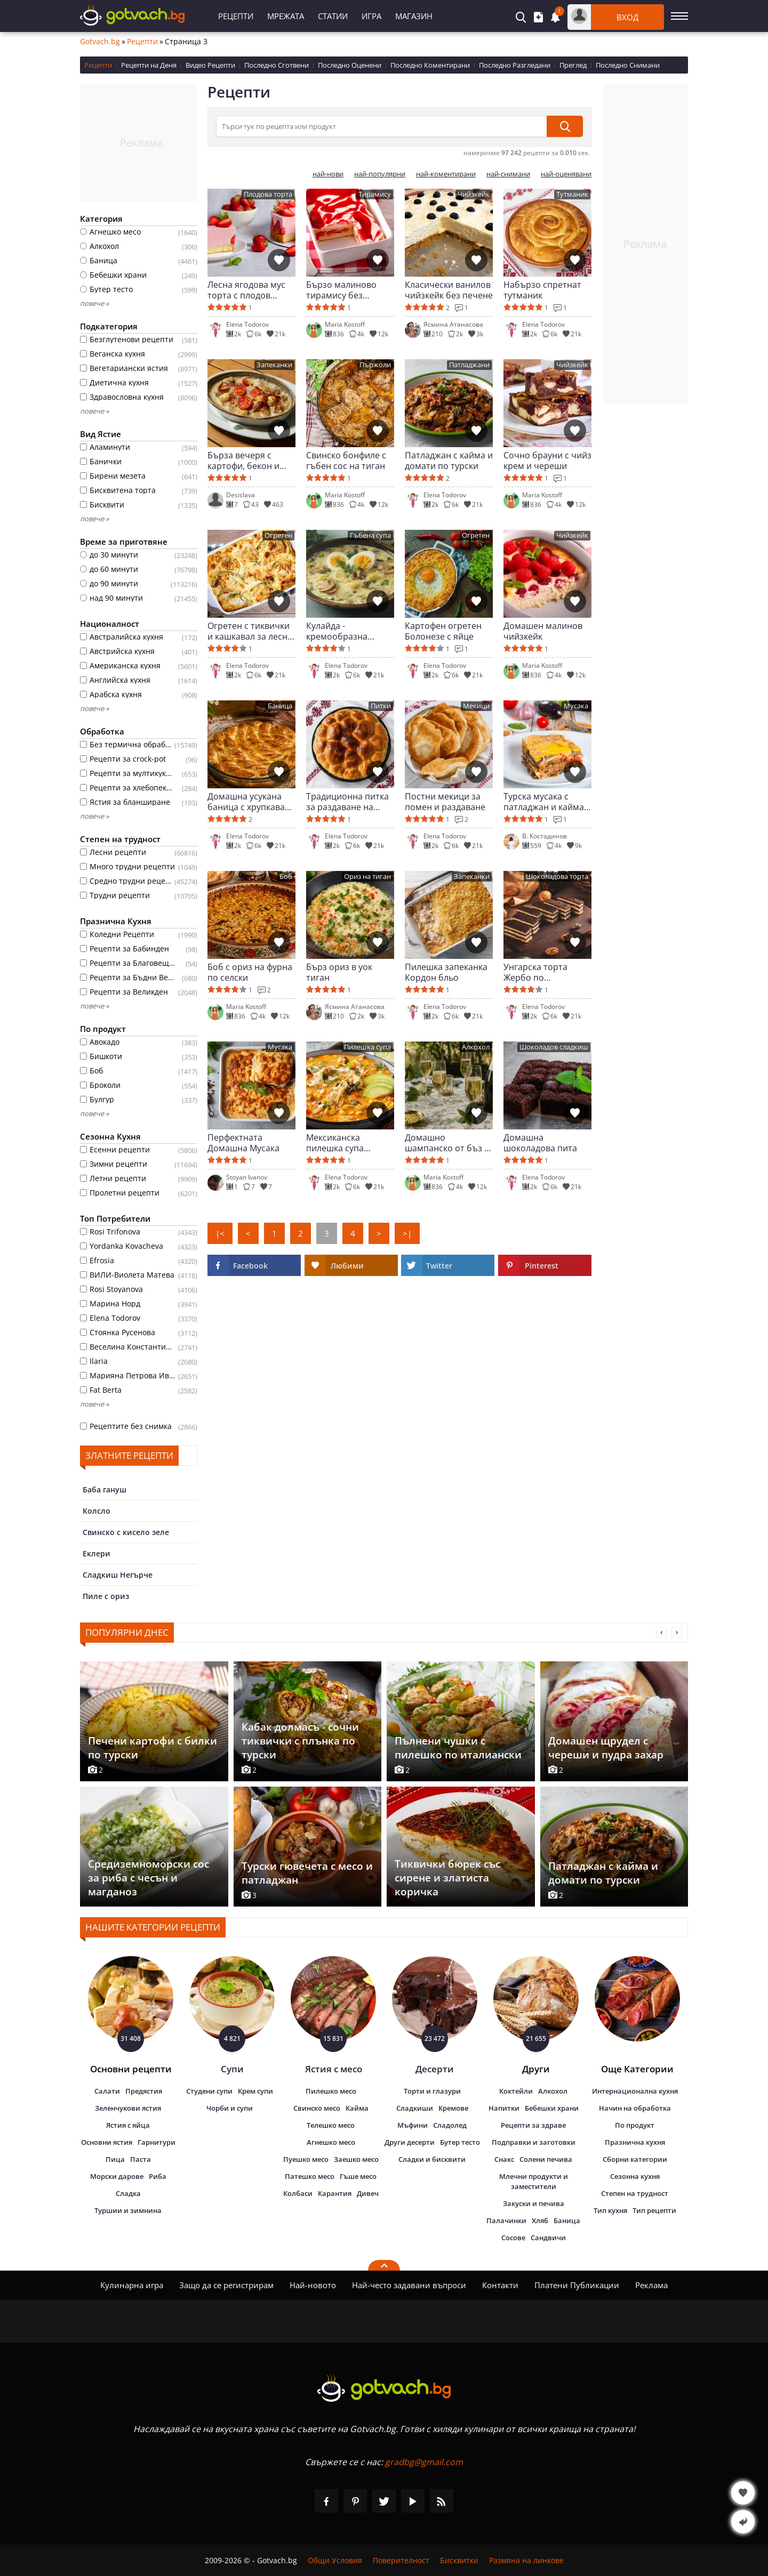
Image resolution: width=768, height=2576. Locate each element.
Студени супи (209, 2091)
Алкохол (476, 1047)
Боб (285, 876)
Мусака (576, 705)
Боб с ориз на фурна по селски (249, 972)
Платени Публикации (576, 2285)
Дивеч (368, 2193)
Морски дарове (116, 2176)
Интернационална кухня (635, 2091)
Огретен (278, 535)
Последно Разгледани (514, 65)
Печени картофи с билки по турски (152, 1748)
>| (407, 1233)
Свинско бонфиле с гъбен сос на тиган (346, 460)
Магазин (414, 16)
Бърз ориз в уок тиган (339, 972)
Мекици (476, 705)
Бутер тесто (460, 2142)
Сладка (128, 2193)
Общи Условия (335, 2560)
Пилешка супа (367, 1047)
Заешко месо (356, 2159)
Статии (333, 16)
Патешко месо (309, 2176)
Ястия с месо (333, 2069)
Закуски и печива (533, 2203)
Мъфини (412, 2125)
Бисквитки (459, 2560)
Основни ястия (106, 2142)
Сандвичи (548, 2237)
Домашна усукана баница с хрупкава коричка (246, 801)
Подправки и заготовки (533, 2142)
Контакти (500, 2285)
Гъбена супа (370, 535)
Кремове (453, 2108)
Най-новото (313, 2285)
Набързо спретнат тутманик (542, 290)
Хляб (540, 2220)
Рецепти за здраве (533, 2125)
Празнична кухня (635, 2142)
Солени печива (545, 2159)
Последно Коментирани (430, 65)
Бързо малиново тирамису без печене (341, 290)
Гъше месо (358, 2176)
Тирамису (374, 194)
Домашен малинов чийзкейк (542, 631)
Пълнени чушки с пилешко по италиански (458, 1748)
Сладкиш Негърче (118, 1575)
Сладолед (450, 2125)
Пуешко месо (306, 2159)
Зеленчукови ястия (128, 2108)
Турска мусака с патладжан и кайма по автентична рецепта (543, 801)
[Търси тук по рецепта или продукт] (381, 126)
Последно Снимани (628, 65)
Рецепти (235, 16)
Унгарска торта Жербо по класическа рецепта (545, 972)
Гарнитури (156, 2142)
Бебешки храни (552, 2108)
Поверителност (401, 2560)
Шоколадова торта (557, 876)
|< (220, 1233)
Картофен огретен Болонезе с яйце (443, 631)
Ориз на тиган (367, 876)
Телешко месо (331, 2125)
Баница (280, 705)
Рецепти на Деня (149, 65)
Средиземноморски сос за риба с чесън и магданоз (148, 1878)
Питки (381, 705)
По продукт (634, 2125)
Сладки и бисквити (432, 2159)
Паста (140, 2159)
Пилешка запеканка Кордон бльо (446, 972)
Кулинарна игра (131, 2285)
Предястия (143, 2091)
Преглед (573, 65)
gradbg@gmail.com (424, 2462)
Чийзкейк (474, 194)
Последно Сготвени (276, 65)
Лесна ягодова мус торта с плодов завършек (246, 290)
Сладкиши (414, 2108)
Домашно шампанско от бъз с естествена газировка (447, 1142)
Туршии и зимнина (128, 2210)
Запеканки (274, 364)
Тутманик (572, 194)
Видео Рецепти (210, 65)
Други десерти (410, 2142)
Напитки (504, 2108)
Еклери (96, 1553)
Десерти (434, 2069)
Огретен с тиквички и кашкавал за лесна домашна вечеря (249, 631)
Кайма (357, 2108)
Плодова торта (268, 194)
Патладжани (469, 364)
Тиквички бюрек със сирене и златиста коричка (447, 1878)
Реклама (651, 2285)
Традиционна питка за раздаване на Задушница (347, 801)
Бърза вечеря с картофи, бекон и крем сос (243, 460)
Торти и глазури (432, 2091)
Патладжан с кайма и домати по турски (449, 460)
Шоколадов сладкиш (553, 1047)
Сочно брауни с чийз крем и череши (547, 460)
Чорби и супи (229, 2108)
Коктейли (516, 2091)
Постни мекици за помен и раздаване (445, 801)
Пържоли (375, 364)
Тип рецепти (654, 2210)
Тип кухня (610, 2210)
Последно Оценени (349, 65)
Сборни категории (635, 2159)
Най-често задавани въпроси (409, 2285)
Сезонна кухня (635, 2176)
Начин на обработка (635, 2108)
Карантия (334, 2193)
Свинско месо (316, 2108)
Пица (115, 2159)
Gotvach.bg (100, 41)
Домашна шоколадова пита (540, 1142)
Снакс (504, 2159)
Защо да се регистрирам (226, 2285)
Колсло (96, 1511)
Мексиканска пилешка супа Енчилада (335, 1142)
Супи (232, 2069)
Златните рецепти (129, 1455)
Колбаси (298, 2193)
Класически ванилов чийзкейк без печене (449, 290)
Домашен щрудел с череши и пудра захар (605, 1748)
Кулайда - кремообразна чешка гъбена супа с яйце (349, 631)
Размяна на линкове (526, 2560)
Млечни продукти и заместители (533, 2181)
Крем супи (255, 2091)
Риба (157, 2176)
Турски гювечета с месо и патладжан (307, 1873)
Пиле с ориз (106, 1596)
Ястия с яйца (128, 2125)
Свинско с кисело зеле (126, 1532)
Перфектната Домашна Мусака (243, 1142)
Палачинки (506, 2220)
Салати (107, 2091)
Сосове (513, 2237)
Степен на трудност (634, 2193)
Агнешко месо (331, 2142)
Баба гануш (104, 1489)
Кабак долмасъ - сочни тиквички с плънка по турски (300, 1741)
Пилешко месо (331, 2091)
